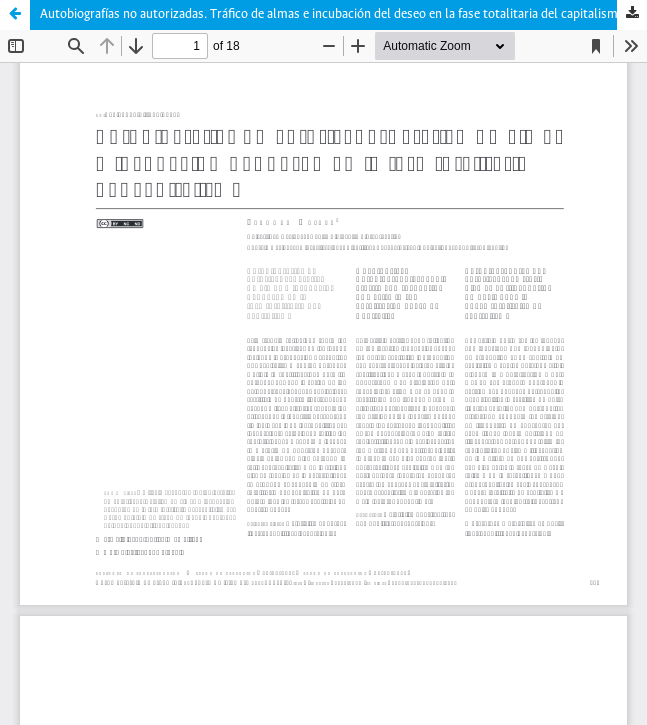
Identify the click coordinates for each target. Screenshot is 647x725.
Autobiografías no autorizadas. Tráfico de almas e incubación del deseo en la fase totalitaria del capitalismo (332, 14)
